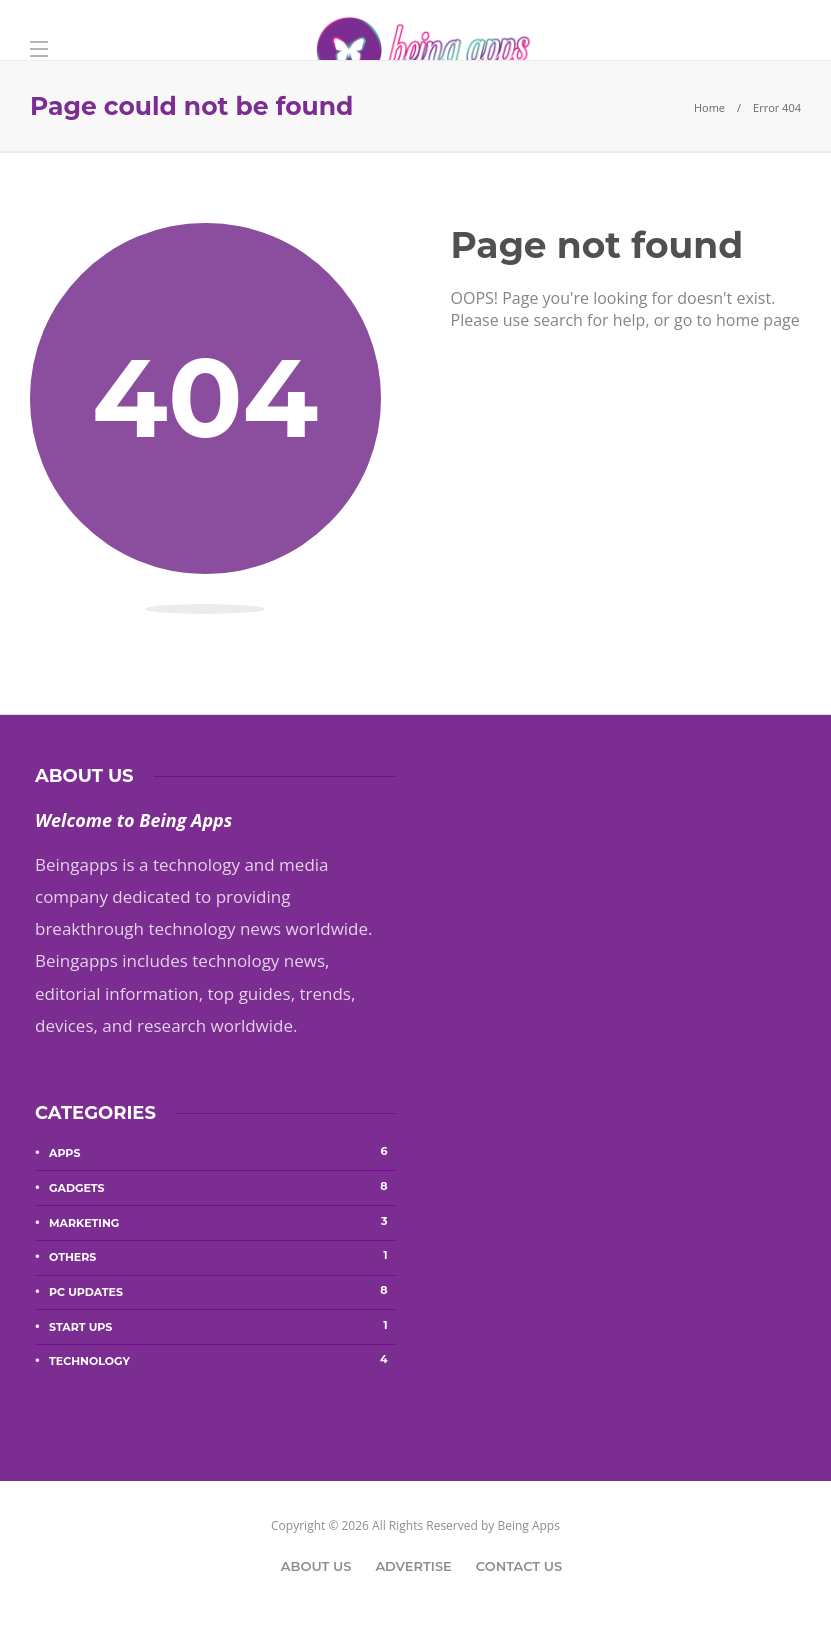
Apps (222, 1152)
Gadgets (222, 1187)
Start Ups (222, 1326)
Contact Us (519, 1566)
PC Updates (222, 1291)
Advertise (413, 1566)
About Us (316, 1566)
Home (709, 107)
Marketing (222, 1222)
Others (222, 1256)
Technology (222, 1360)
